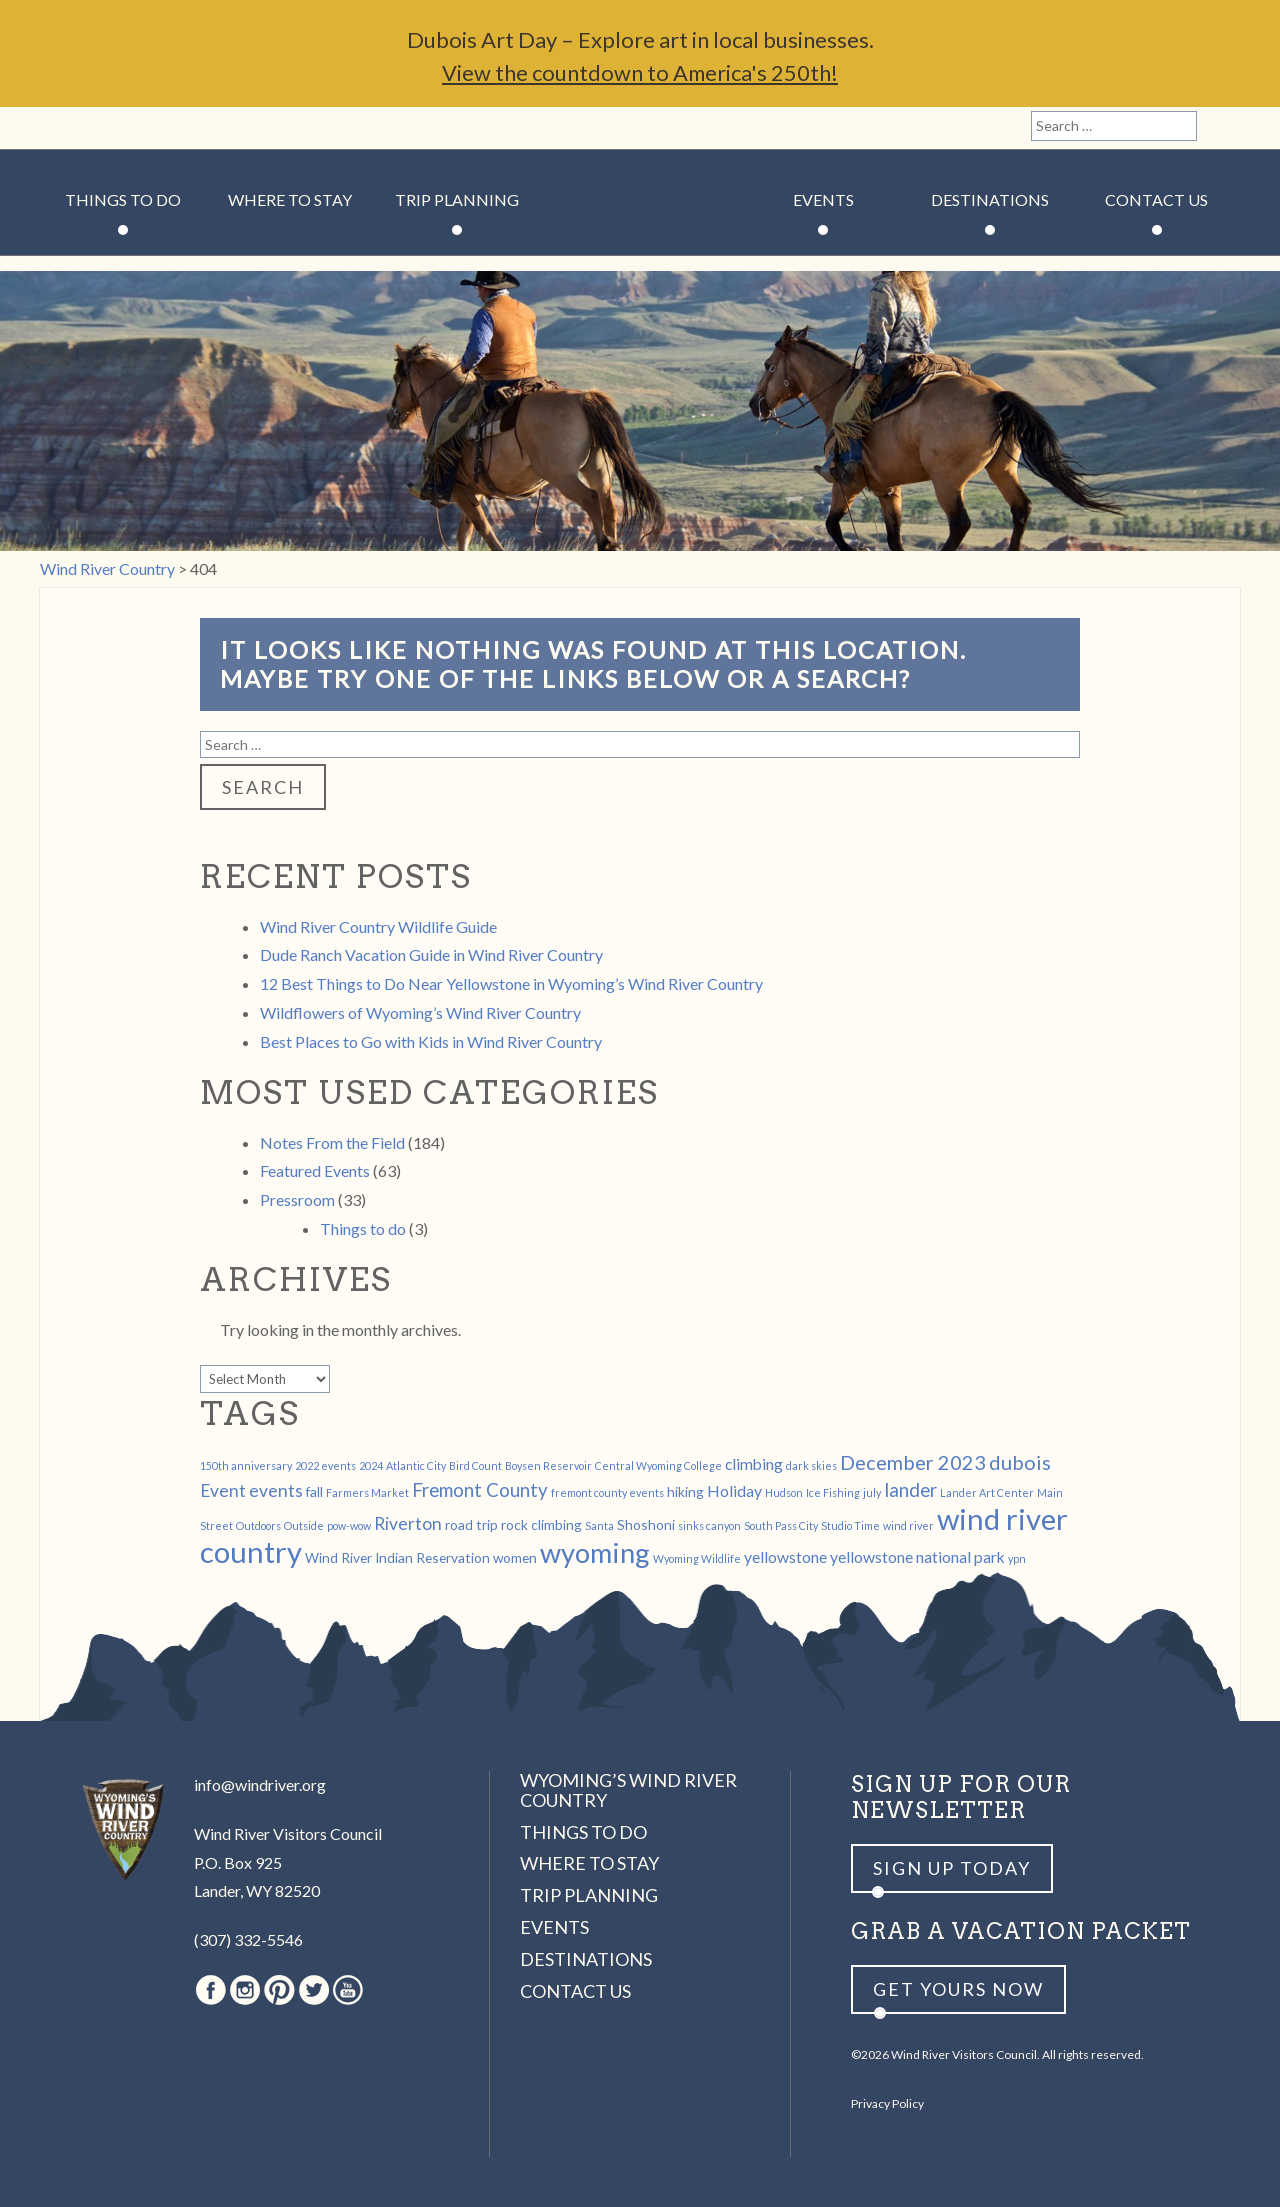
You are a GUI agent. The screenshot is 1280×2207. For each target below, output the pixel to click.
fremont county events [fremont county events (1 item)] (607, 1492)
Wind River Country (640, 260)
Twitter (165, 128)
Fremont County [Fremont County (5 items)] (480, 1490)
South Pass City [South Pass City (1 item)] (781, 1525)
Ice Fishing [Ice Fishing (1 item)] (833, 1492)
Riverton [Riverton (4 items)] (408, 1523)
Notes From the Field (332, 1142)
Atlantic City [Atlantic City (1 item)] (416, 1465)
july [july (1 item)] (872, 1492)
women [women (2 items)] (515, 1557)
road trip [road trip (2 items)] (471, 1524)
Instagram (96, 128)
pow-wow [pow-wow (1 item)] (349, 1525)
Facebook (62, 128)
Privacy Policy (887, 2103)
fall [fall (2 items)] (314, 1491)
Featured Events (315, 1170)
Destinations (990, 199)
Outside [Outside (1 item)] (304, 1525)
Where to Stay (290, 199)
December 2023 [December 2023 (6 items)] (913, 1462)
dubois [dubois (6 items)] (1020, 1462)
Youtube (199, 128)
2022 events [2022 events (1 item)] (325, 1465)
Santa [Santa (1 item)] (599, 1525)
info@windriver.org (260, 1784)
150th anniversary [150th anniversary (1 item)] (246, 1465)
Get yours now (958, 1989)
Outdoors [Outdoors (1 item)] (258, 1525)
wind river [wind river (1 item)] (908, 1525)
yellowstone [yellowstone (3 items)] (785, 1556)
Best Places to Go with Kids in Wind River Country (431, 1041)
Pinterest (130, 128)
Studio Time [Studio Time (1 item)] (850, 1525)
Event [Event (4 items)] (223, 1490)
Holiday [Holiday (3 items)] (734, 1490)
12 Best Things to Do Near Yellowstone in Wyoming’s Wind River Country (511, 983)
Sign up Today (952, 1868)
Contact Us (1156, 199)
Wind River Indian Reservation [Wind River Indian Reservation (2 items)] (397, 1557)
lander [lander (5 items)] (910, 1490)
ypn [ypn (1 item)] (1017, 1558)
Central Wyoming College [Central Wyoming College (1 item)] (658, 1465)
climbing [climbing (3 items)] (754, 1463)
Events (823, 199)
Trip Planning (457, 199)
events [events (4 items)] (276, 1490)
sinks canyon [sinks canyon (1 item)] (709, 1525)
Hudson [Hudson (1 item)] (784, 1492)
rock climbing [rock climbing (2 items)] (541, 1524)
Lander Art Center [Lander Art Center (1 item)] (987, 1492)
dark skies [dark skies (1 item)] (811, 1465)
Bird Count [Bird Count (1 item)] (475, 1465)
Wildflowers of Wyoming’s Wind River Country (420, 1012)
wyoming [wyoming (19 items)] (595, 1552)
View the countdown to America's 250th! (640, 72)
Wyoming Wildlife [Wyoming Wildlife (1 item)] (697, 1558)
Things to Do (123, 199)
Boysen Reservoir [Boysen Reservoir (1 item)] (548, 1465)
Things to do (363, 1228)
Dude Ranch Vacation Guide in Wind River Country (431, 954)
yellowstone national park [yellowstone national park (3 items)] (917, 1556)
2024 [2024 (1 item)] (371, 1465)
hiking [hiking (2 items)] (685, 1491)
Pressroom (297, 1199)
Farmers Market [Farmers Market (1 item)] (367, 1492)
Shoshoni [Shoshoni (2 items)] (646, 1524)
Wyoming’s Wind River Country (628, 1790)
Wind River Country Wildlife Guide (378, 926)
